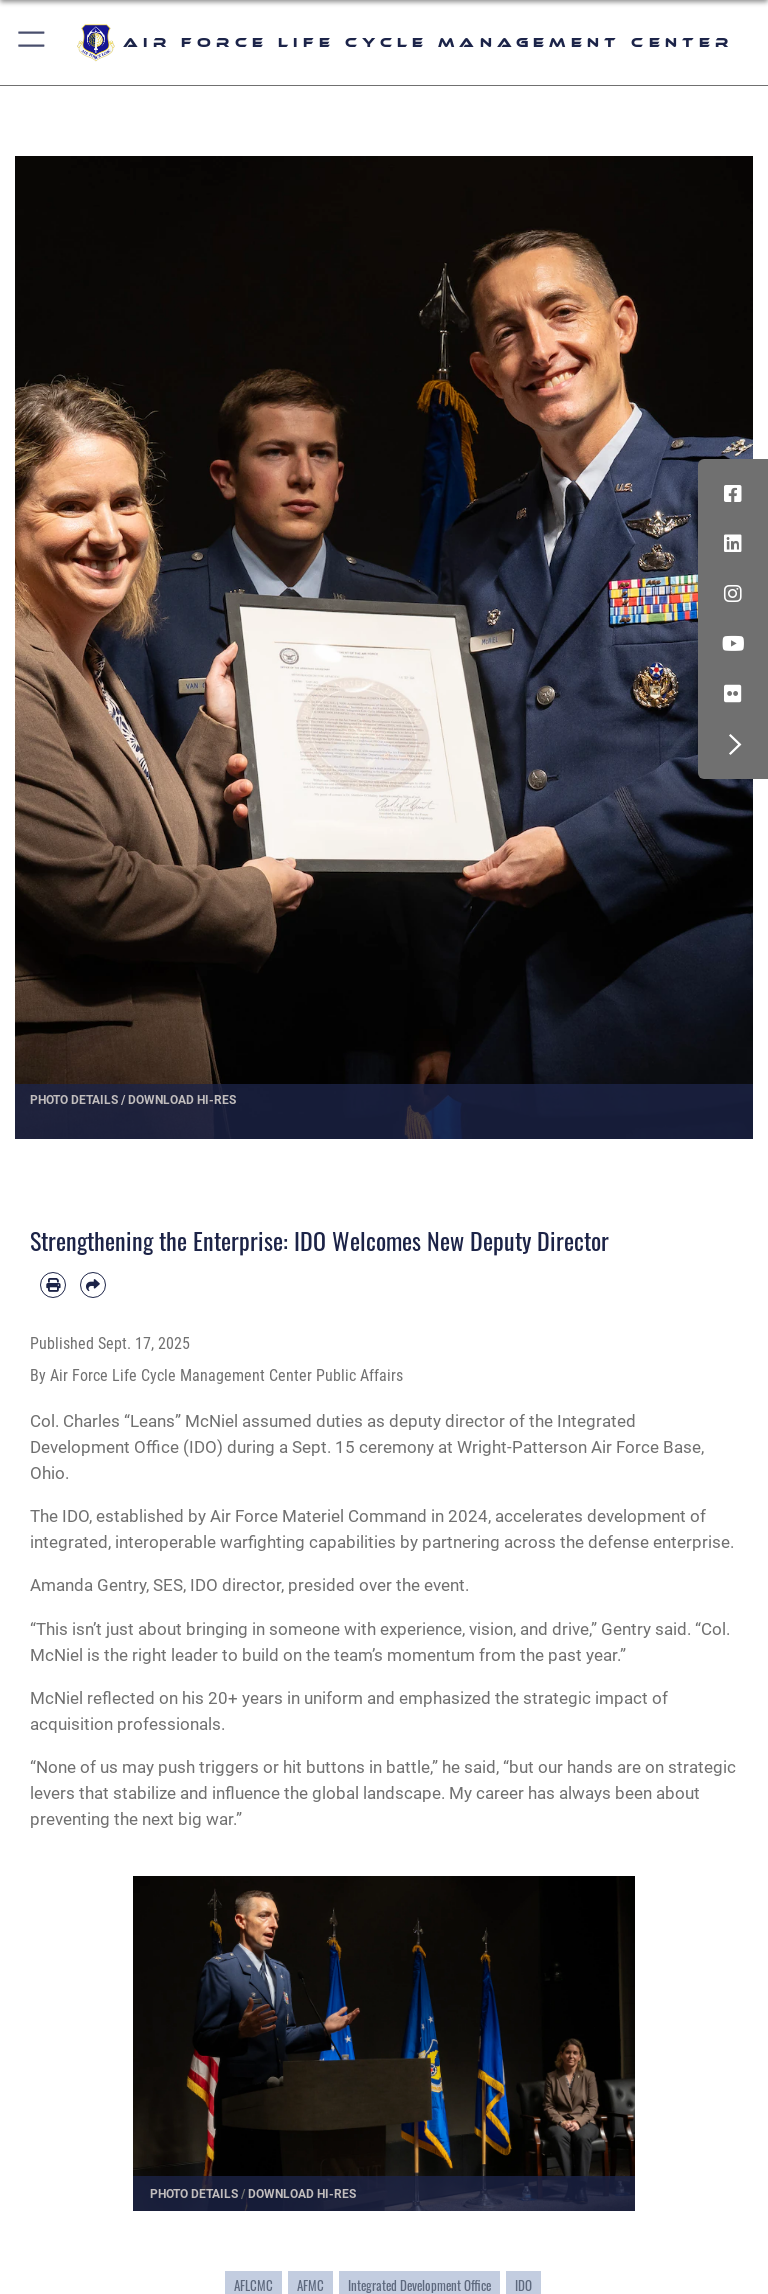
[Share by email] (93, 1285)
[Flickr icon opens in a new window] (733, 694)
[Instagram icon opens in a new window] (733, 594)
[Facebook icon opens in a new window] (733, 494)
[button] (32, 42)
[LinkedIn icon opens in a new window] (733, 544)
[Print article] (53, 1285)
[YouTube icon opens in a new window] (733, 644)
